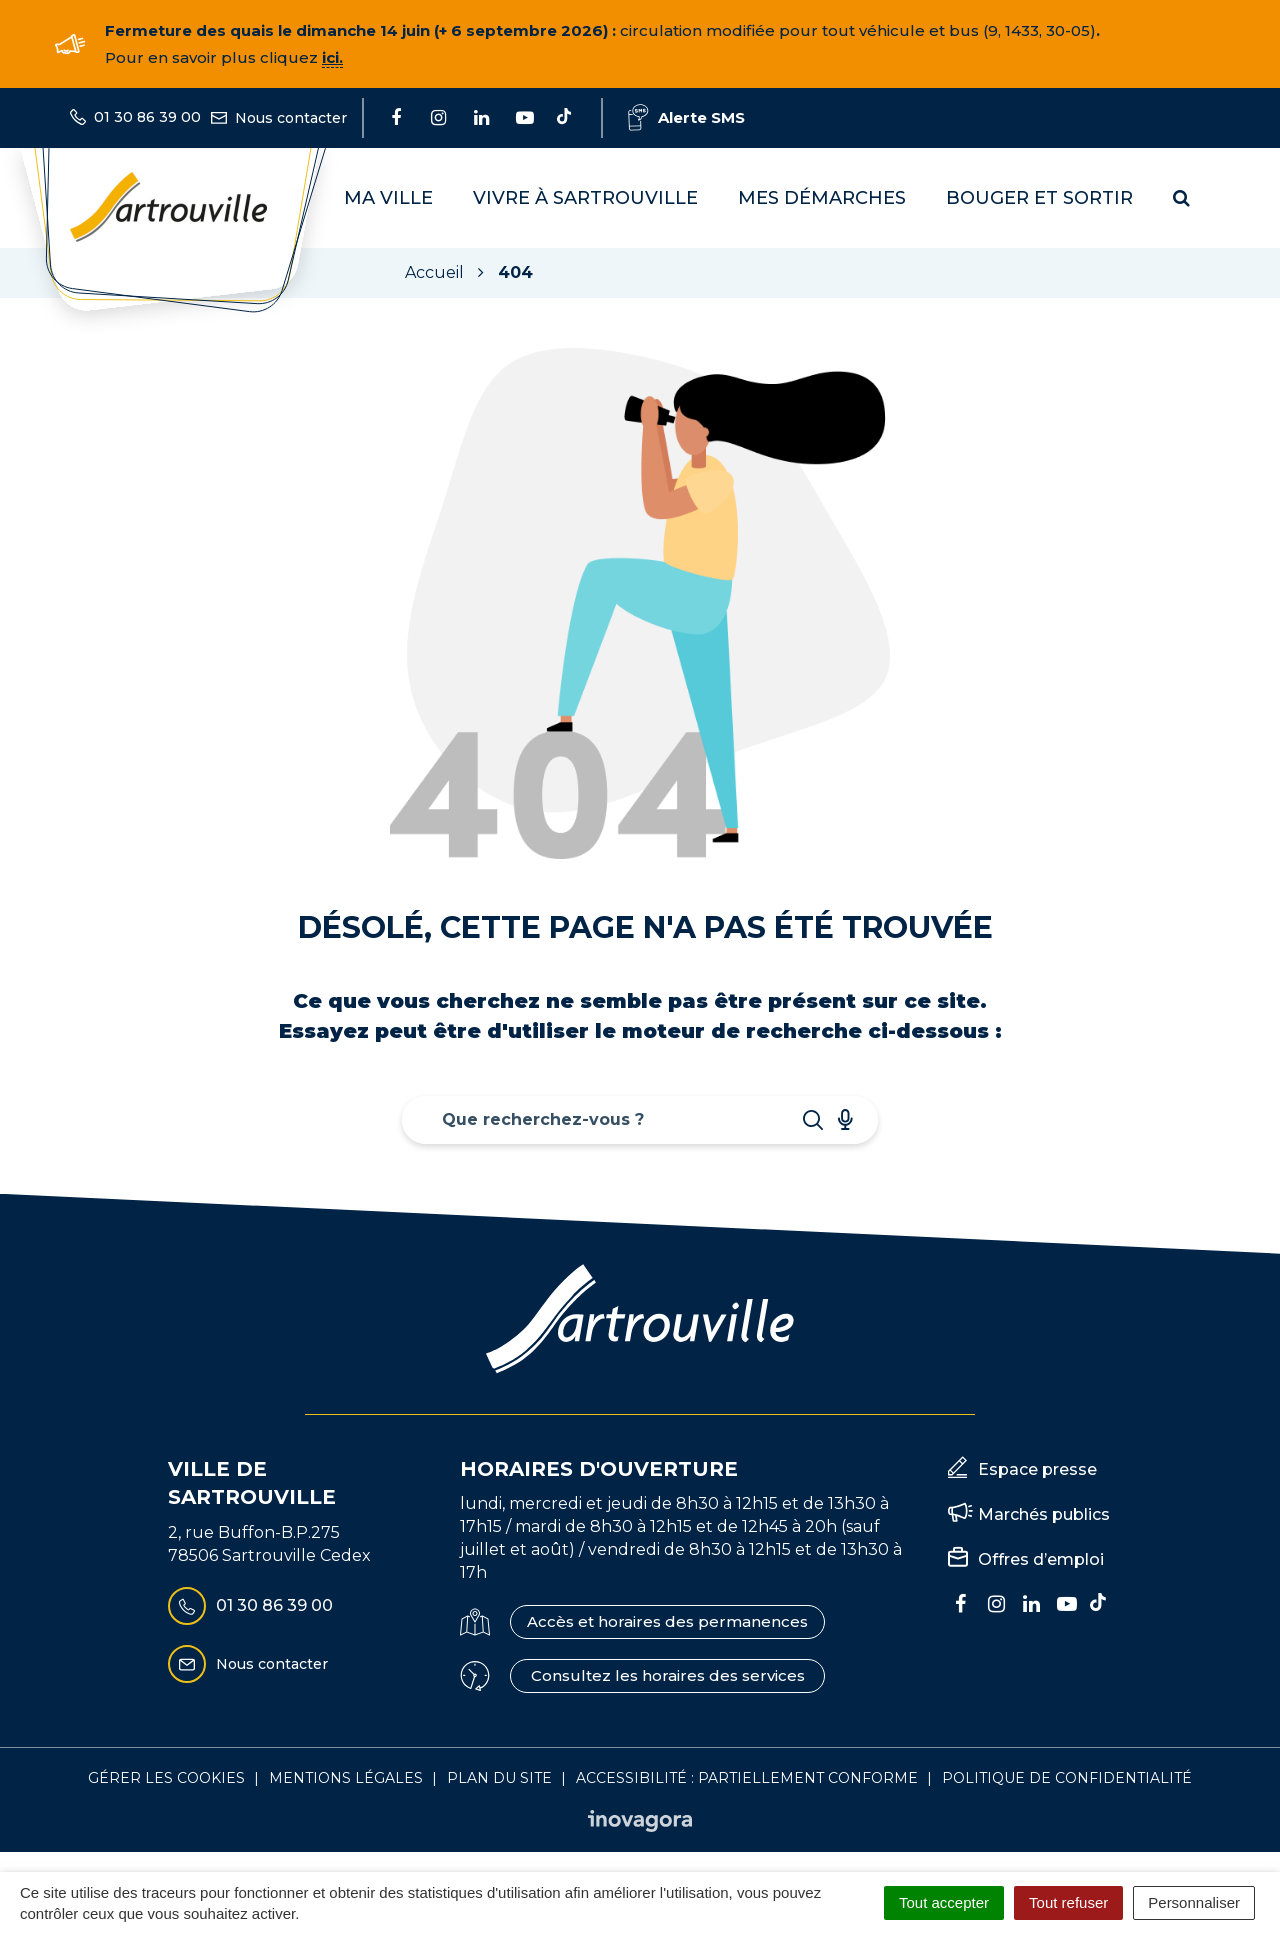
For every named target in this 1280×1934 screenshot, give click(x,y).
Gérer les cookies (166, 1778)
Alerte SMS (686, 117)
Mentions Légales (346, 1778)
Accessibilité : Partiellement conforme (747, 1778)
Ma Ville (388, 198)
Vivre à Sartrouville (585, 198)
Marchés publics (1044, 1514)
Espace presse (1037, 1469)
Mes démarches (822, 198)
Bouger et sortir (1039, 198)
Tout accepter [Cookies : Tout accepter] (944, 1902)
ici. (332, 57)
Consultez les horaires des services (668, 1675)
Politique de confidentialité (1067, 1778)
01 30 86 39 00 (250, 1606)
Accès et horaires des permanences (667, 1621)
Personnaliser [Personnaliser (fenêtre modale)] (1194, 1902)
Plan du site (499, 1778)
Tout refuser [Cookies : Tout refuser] (1068, 1902)
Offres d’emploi (1041, 1559)
